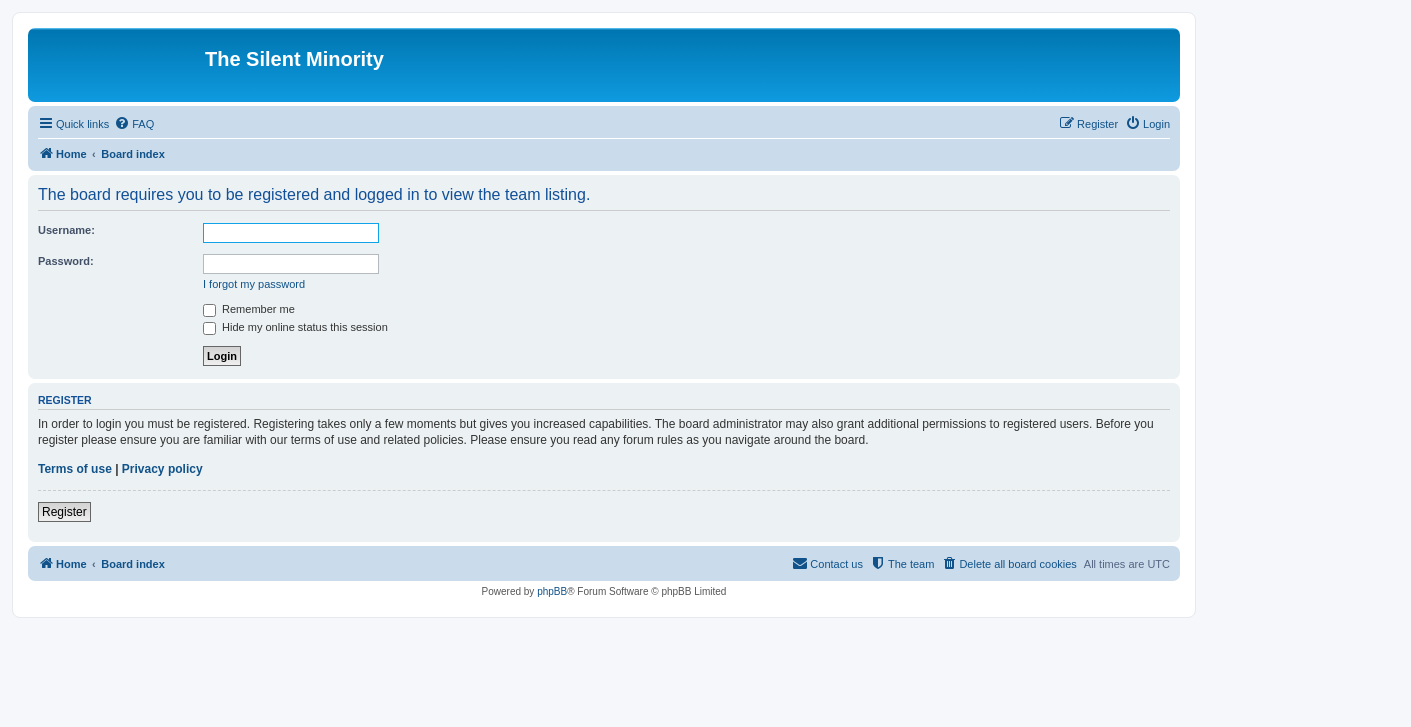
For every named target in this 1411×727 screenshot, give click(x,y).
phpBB (552, 591)
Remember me (249, 309)
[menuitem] (134, 124)
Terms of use (75, 469)
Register (64, 512)
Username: (66, 230)
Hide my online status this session (295, 327)
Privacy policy (162, 469)
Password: (66, 261)
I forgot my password (254, 284)
